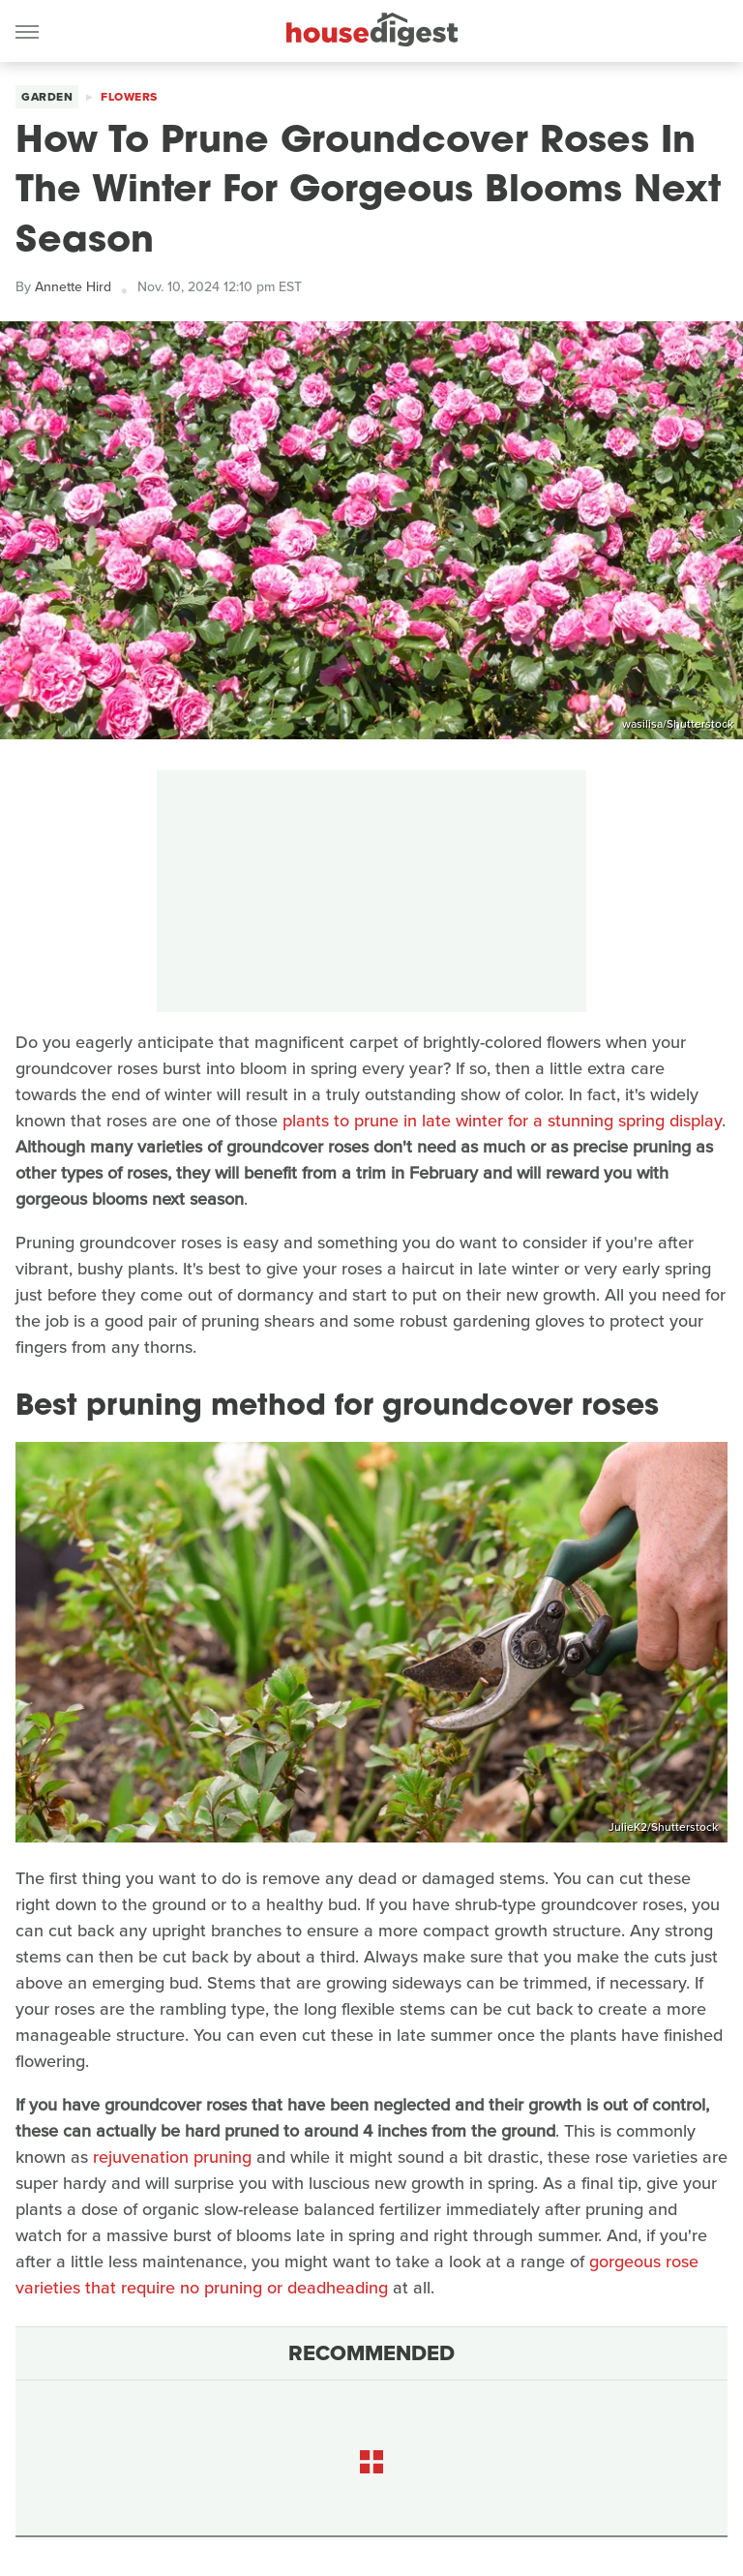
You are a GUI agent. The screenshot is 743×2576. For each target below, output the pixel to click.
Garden (47, 96)
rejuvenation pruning (172, 2157)
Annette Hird (73, 287)
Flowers (129, 96)
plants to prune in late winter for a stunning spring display (502, 1120)
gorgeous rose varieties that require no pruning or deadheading (356, 2274)
